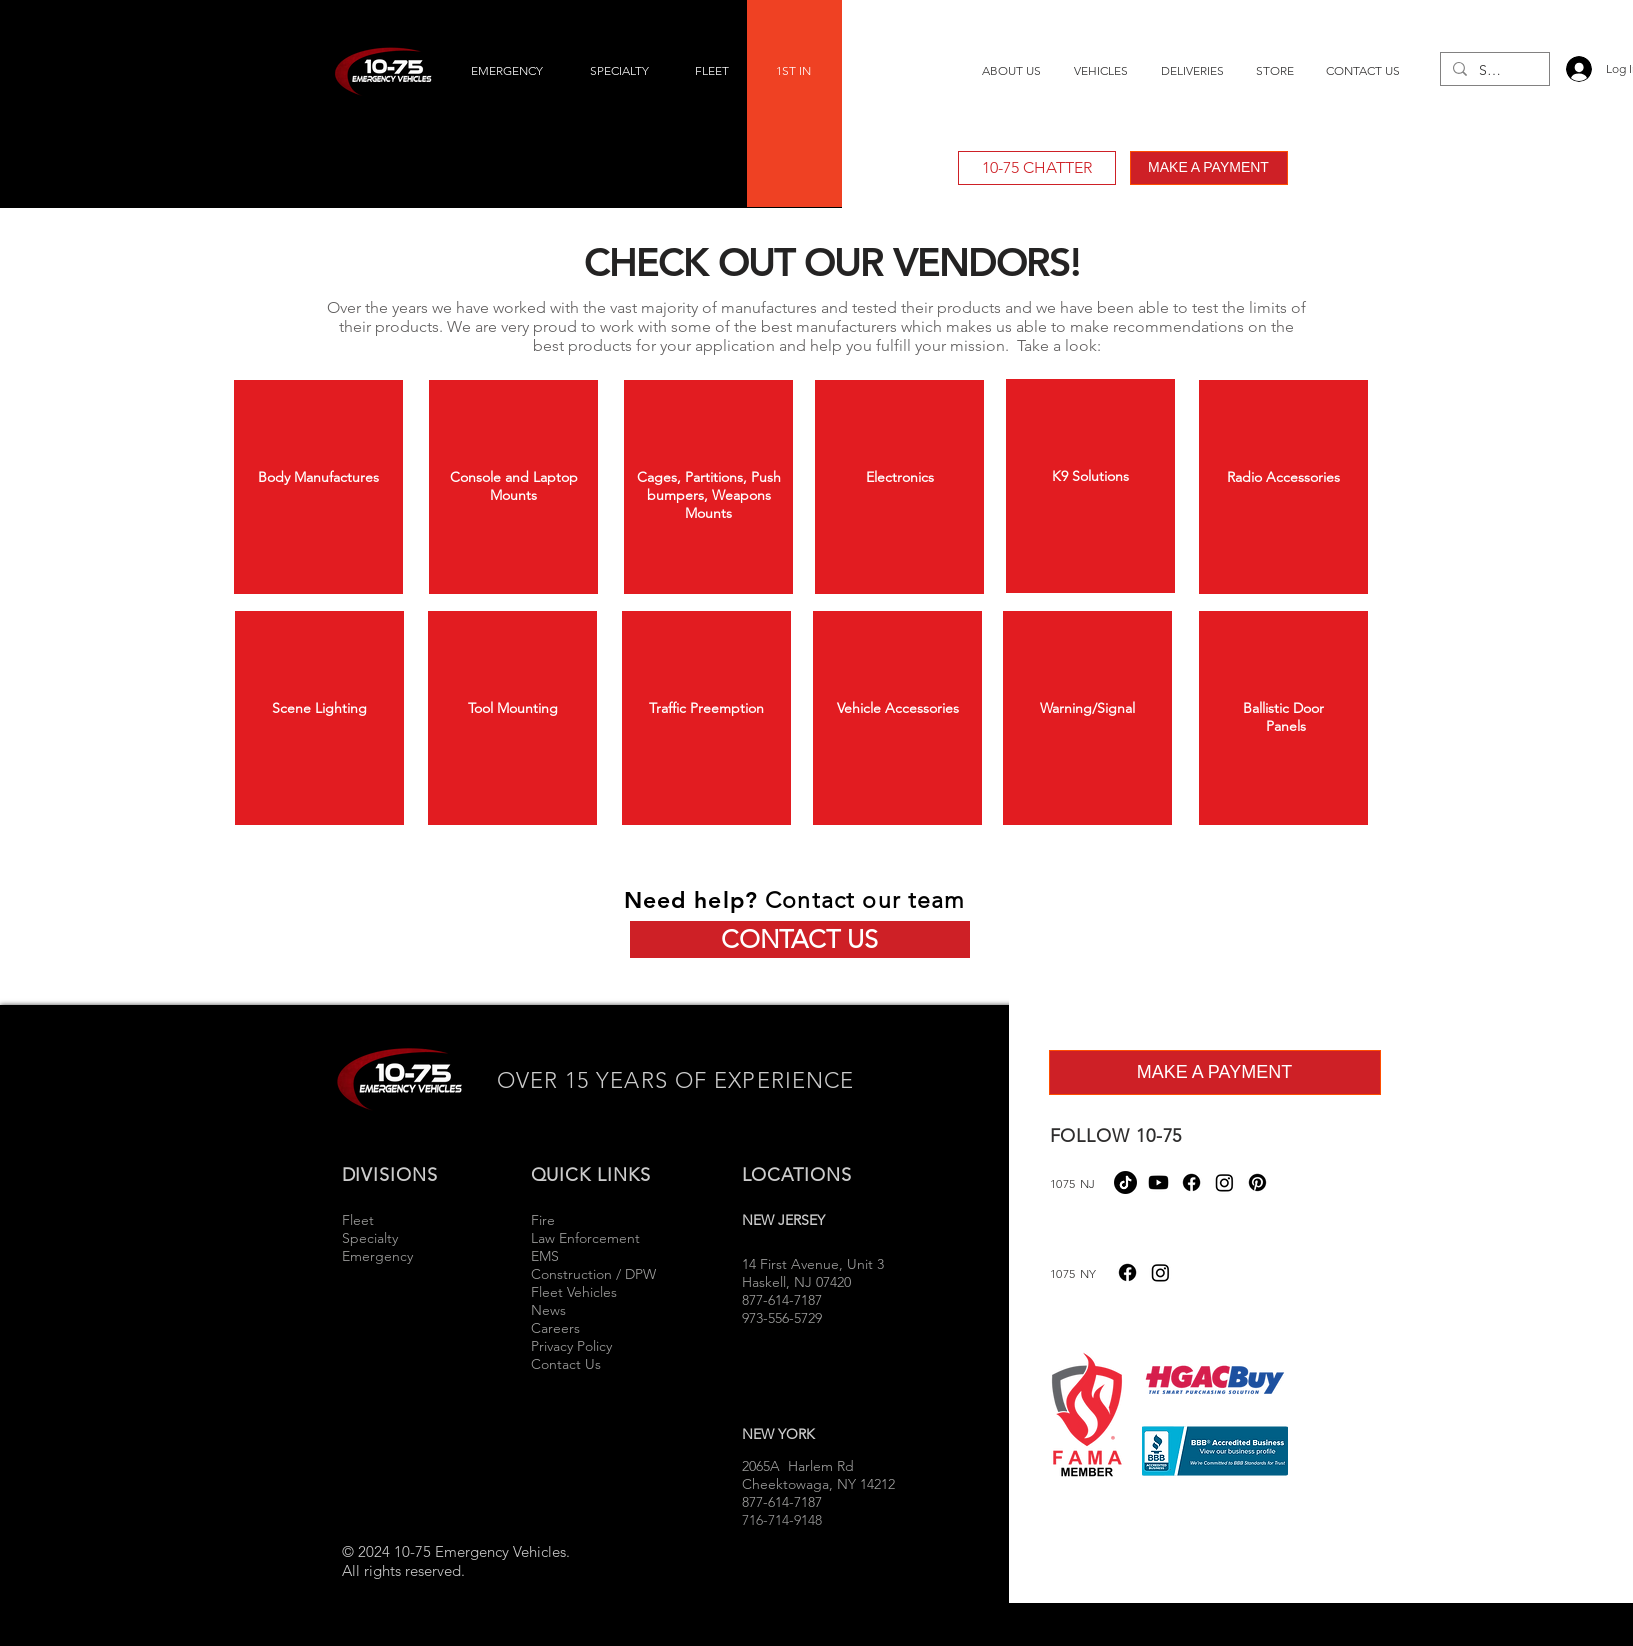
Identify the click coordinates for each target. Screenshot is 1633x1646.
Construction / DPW (593, 1274)
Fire (545, 1220)
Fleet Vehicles (574, 1292)
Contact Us (566, 1364)
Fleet (358, 1220)
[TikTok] (1125, 1182)
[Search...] (1493, 71)
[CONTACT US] (800, 939)
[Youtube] (1158, 1182)
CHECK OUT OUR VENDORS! (832, 262)
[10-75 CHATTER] (1037, 168)
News (548, 1310)
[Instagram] (1224, 1182)
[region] (318, 487)
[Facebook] (1191, 1182)
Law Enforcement (585, 1238)
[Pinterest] (1257, 1182)
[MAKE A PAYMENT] (1209, 168)
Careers (555, 1328)
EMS (545, 1256)
